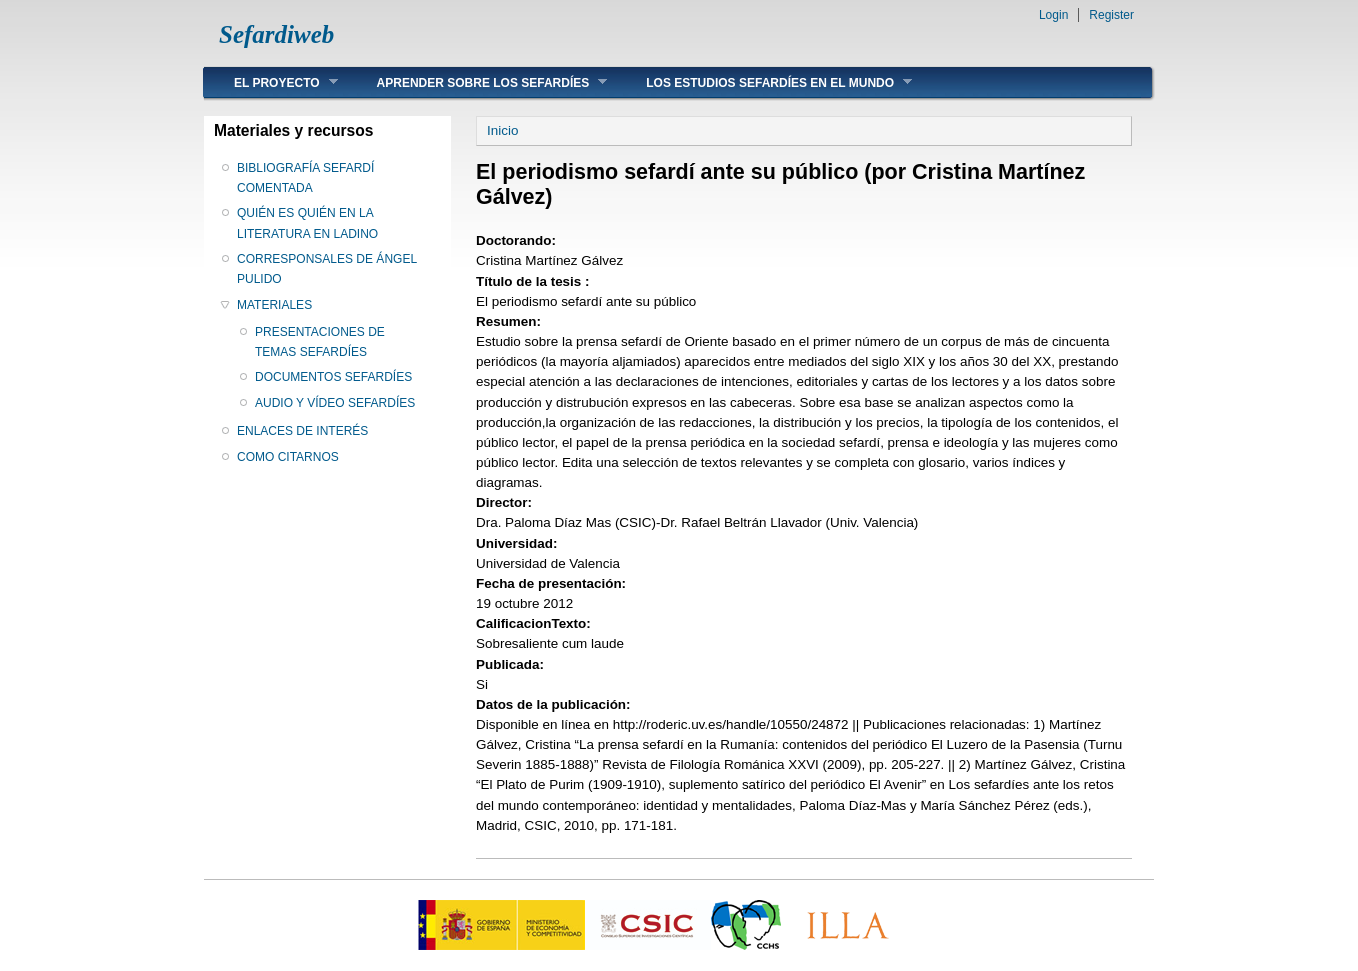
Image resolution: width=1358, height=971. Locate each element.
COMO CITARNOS (288, 457)
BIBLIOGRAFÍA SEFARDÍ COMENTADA (305, 178)
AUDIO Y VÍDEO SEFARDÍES (335, 403)
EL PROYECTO (271, 82)
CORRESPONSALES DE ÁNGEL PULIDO (327, 269)
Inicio (502, 130)
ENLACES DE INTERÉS (302, 431)
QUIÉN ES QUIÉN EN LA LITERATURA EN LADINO (307, 223)
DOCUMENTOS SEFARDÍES (333, 377)
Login (1053, 15)
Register (1111, 15)
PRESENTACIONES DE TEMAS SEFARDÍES (320, 342)
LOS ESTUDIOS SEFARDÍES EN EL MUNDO (764, 82)
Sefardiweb (276, 34)
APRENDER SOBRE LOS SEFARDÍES (477, 82)
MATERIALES (274, 305)
